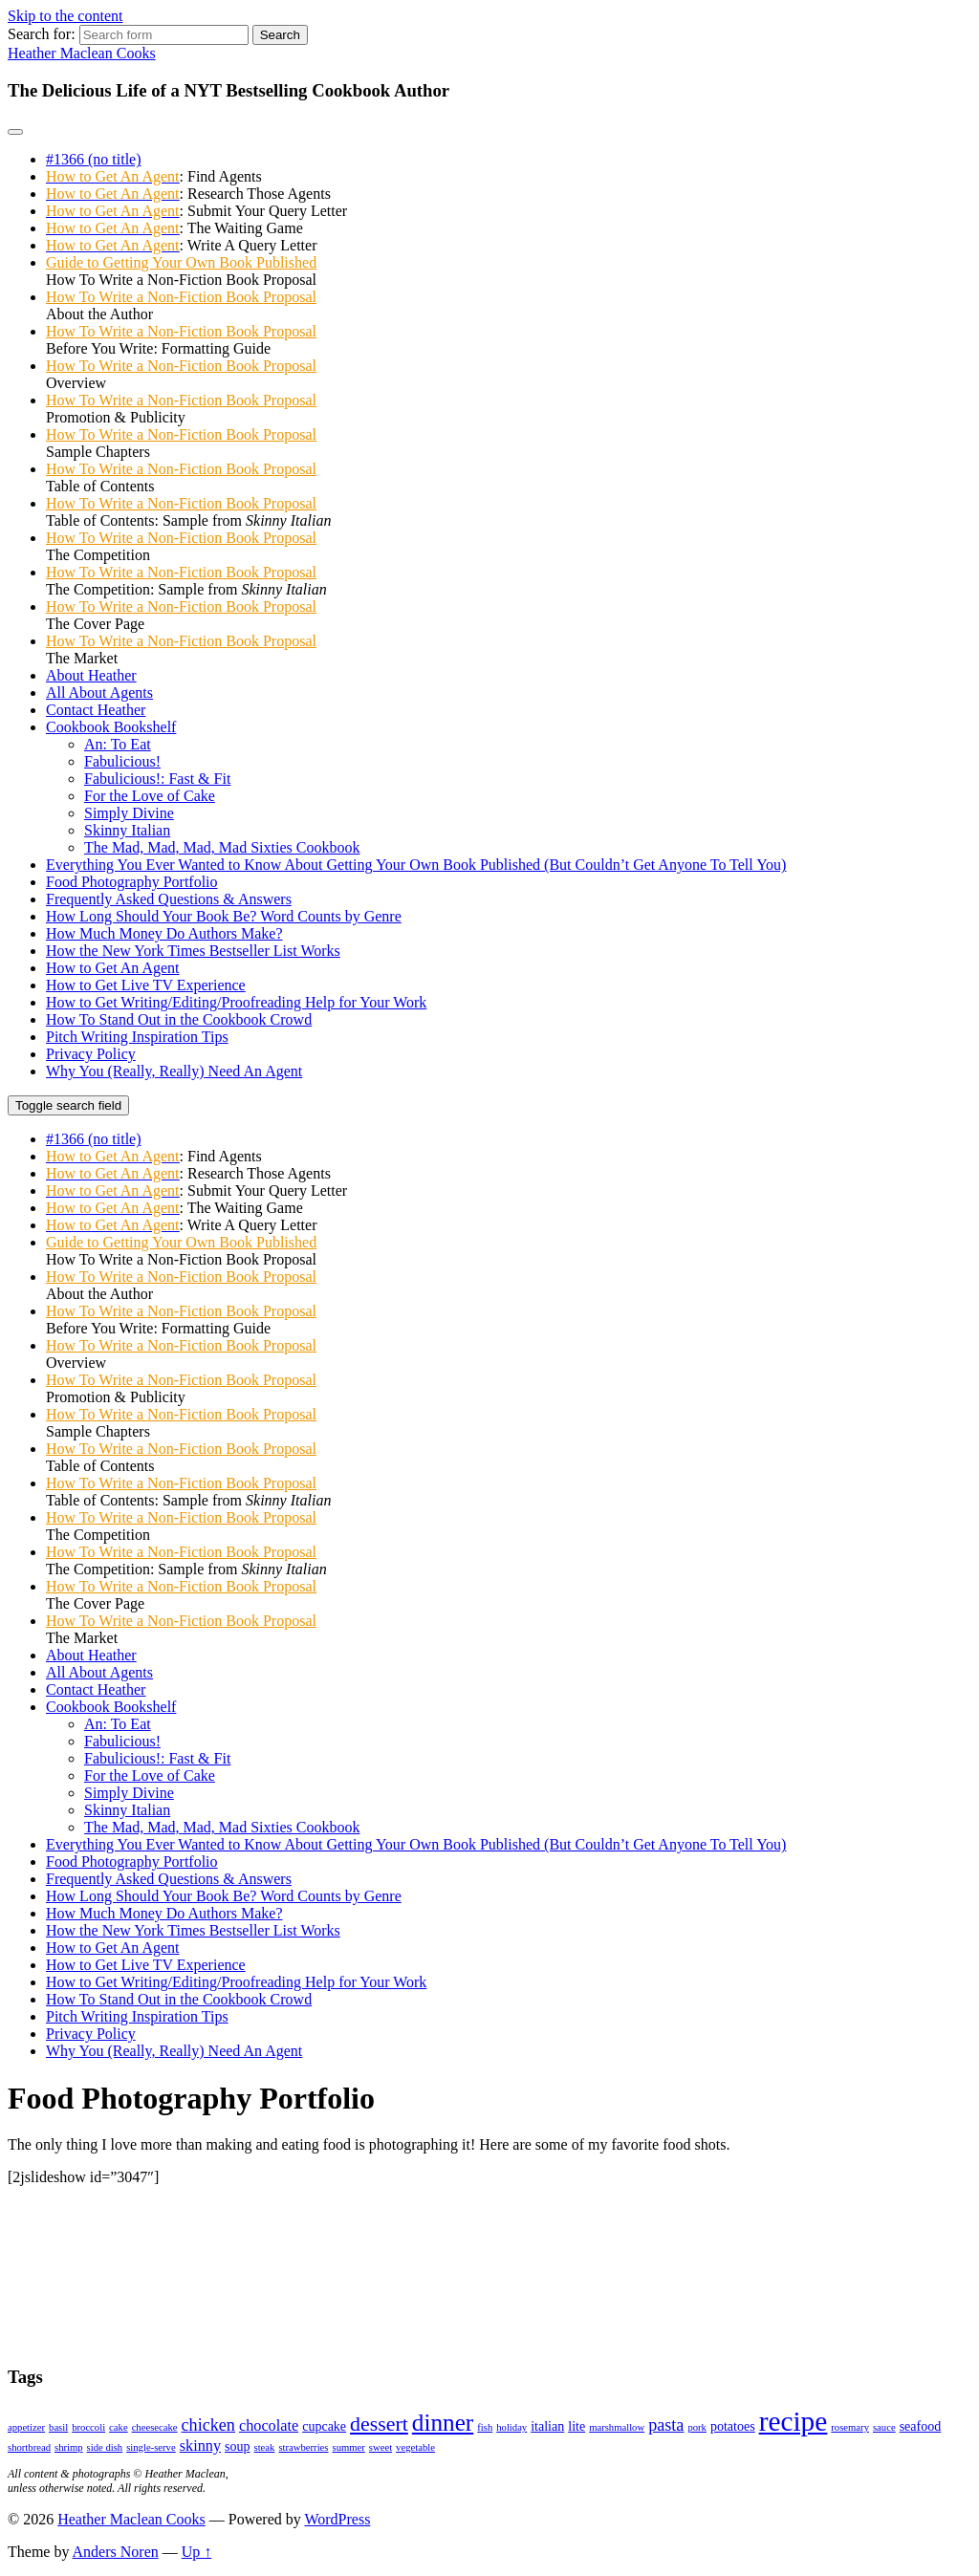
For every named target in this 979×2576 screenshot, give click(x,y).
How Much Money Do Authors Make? (164, 933)
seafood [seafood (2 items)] (921, 2426)
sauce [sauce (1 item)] (884, 2427)
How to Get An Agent (113, 968)
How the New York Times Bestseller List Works (193, 950)
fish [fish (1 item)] (484, 2427)
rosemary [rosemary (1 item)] (850, 2427)
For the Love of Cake (149, 796)
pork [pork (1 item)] (697, 2427)
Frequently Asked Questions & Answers (169, 899)
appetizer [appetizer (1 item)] (26, 2427)
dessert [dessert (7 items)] (379, 2424)
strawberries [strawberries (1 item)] (303, 2447)
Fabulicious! (122, 761)
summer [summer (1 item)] (349, 2447)
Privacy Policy (91, 1054)
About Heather (91, 675)
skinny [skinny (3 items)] (200, 2446)
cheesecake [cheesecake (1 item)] (155, 2427)
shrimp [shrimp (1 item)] (68, 2447)
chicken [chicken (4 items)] (208, 2425)
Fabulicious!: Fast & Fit (157, 778)
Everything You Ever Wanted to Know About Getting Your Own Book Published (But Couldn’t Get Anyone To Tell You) (416, 864)
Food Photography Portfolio (132, 882)
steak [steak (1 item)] (264, 2447)
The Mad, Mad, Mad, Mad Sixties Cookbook (221, 847)
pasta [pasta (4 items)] (666, 2425)
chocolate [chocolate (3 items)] (268, 2426)
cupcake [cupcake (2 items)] (324, 2426)
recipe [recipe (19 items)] (793, 2421)
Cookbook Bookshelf (111, 727)
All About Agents (99, 692)
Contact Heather (95, 710)
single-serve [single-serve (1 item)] (151, 2447)
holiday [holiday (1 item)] (511, 2427)
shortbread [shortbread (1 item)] (29, 2447)
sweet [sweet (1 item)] (380, 2447)
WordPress (337, 2519)
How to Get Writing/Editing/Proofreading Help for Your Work (236, 1002)
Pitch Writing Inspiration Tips (137, 1036)
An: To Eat (117, 744)
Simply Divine (129, 813)
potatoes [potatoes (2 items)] (732, 2426)
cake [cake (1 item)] (118, 2427)
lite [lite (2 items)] (576, 2426)
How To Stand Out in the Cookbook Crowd (179, 1019)
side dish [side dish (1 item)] (105, 2447)
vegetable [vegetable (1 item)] (415, 2447)
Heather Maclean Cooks (82, 53)
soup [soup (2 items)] (237, 2446)
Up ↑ (197, 2552)
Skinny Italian (127, 830)
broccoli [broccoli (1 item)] (88, 2427)
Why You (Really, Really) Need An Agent (174, 1071)
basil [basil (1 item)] (58, 2427)
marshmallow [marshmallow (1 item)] (616, 2427)
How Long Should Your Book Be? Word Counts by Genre (224, 916)
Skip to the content (65, 16)
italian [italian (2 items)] (547, 2426)
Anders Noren (116, 2552)
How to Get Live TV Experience (146, 985)
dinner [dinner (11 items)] (442, 2422)
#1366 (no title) (93, 159)
